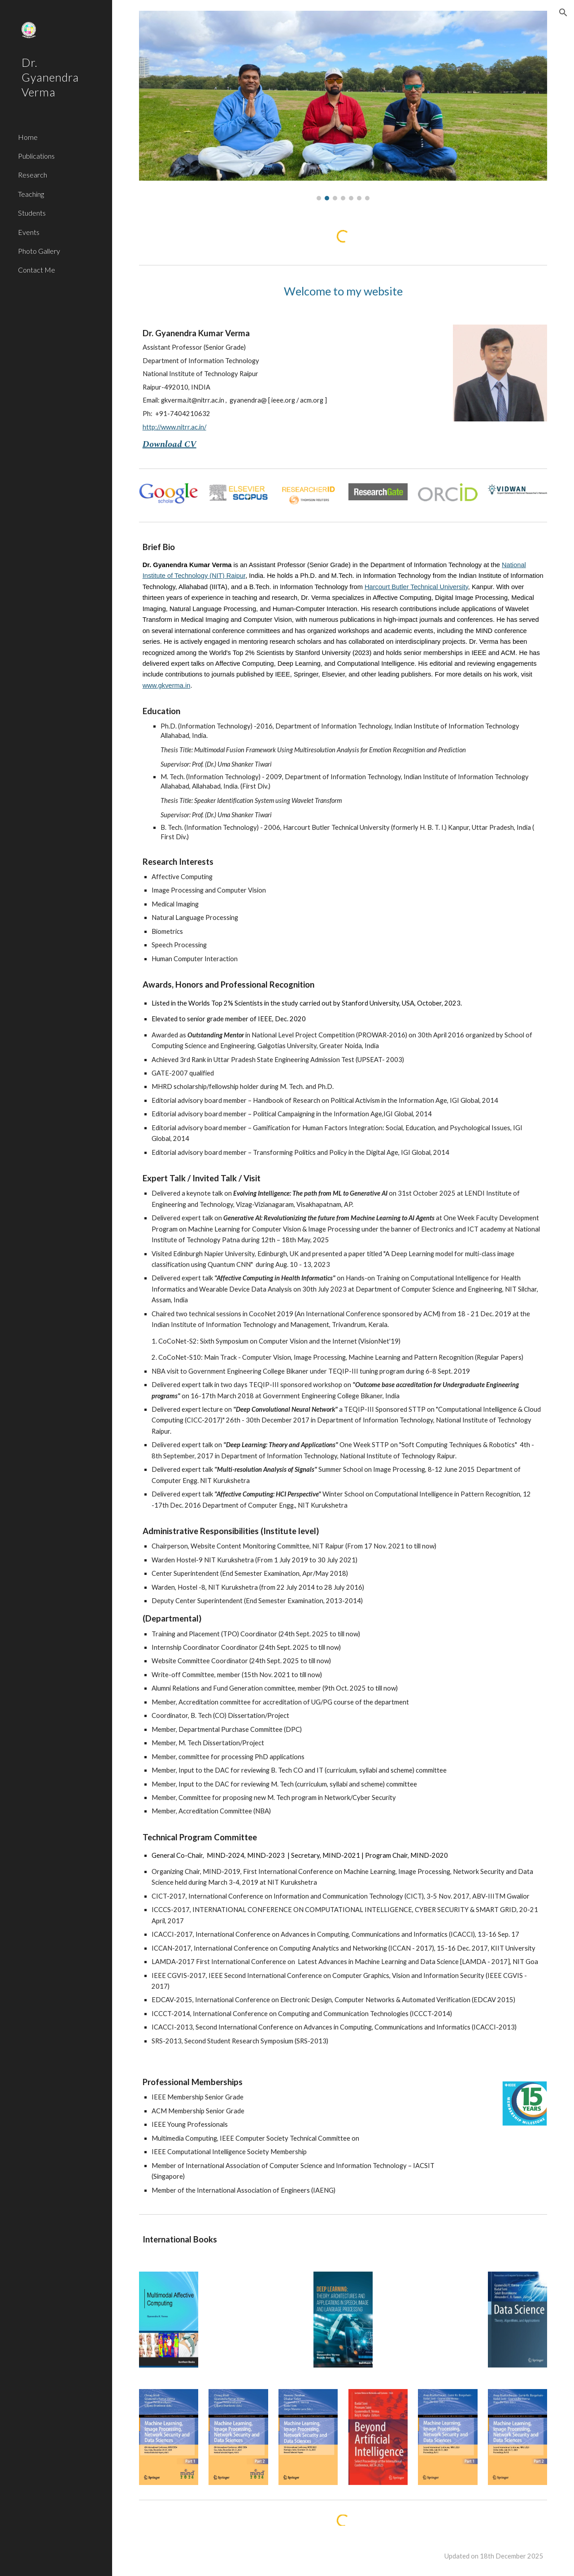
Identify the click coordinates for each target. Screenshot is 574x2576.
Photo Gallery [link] (39, 251)
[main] (343, 291)
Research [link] (32, 174)
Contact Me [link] (36, 269)
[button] (563, 12)
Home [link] (28, 137)
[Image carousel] (343, 105)
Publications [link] (36, 156)
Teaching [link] (31, 194)
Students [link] (32, 212)
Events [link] (28, 232)
